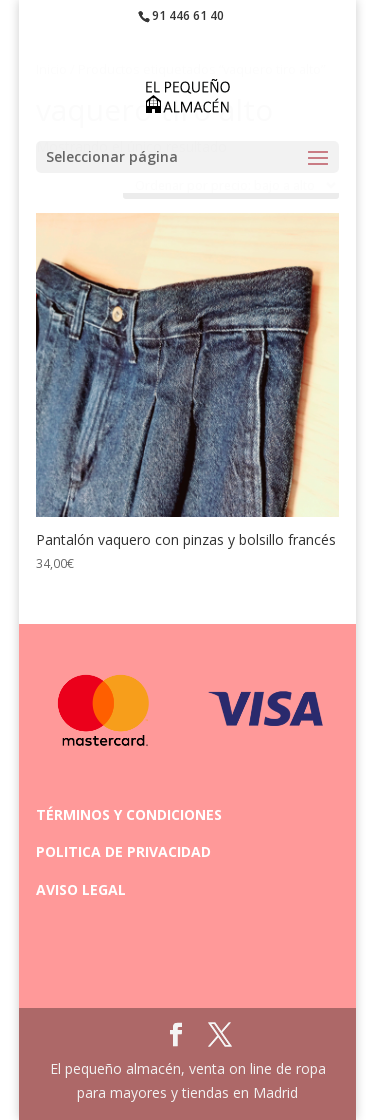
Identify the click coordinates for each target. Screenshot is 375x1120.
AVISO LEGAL (81, 889)
